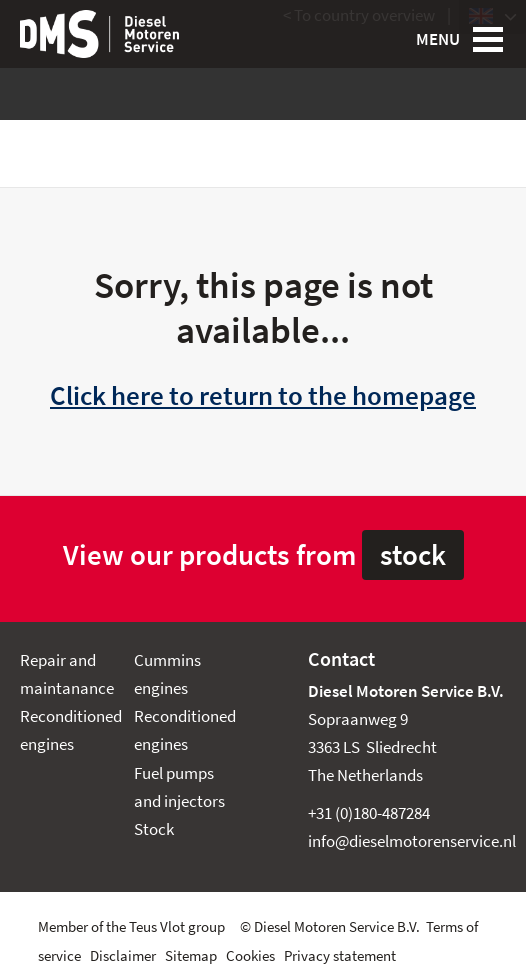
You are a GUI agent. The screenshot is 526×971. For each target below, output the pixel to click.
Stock (154, 829)
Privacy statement (340, 956)
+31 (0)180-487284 (369, 813)
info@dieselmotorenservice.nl (412, 841)
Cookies (250, 956)
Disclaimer (123, 956)
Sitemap (191, 956)
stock (413, 555)
